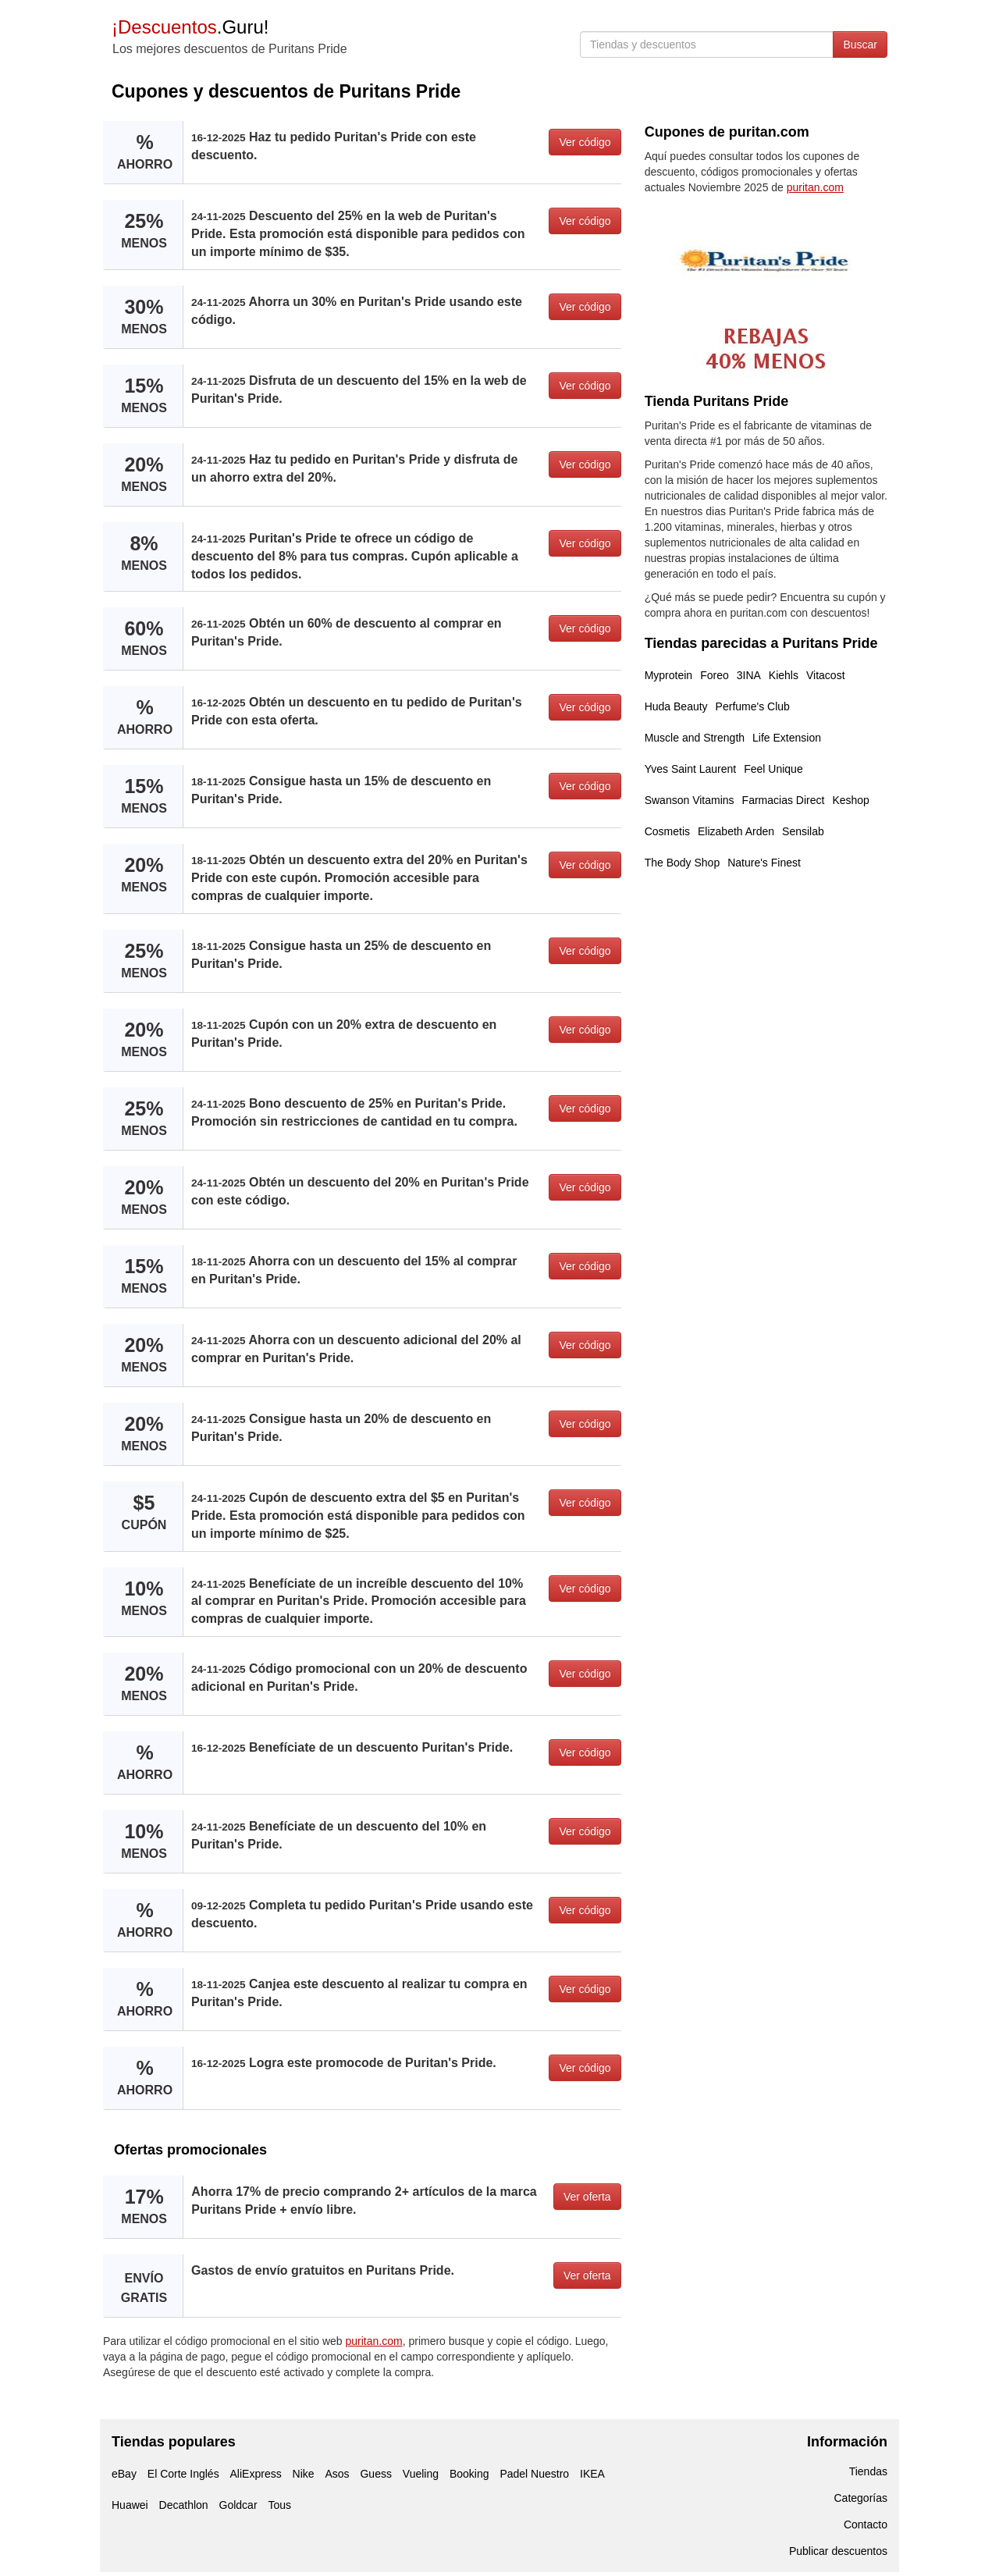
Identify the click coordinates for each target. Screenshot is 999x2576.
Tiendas (868, 2471)
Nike (304, 2473)
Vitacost (825, 675)
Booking (469, 2473)
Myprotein (668, 675)
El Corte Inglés (183, 2473)
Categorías (860, 2498)
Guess (375, 2473)
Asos (337, 2473)
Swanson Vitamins (689, 800)
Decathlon (183, 2505)
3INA (749, 675)
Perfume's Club (753, 706)
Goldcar (238, 2505)
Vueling (421, 2473)
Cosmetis (667, 831)
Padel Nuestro (534, 2473)
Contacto (865, 2524)
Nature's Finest (764, 862)
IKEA (592, 2473)
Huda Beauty (676, 706)
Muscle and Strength (695, 737)
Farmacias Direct (783, 800)
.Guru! (190, 26)
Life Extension (786, 737)
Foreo (714, 675)
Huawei (130, 2505)
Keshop (850, 800)
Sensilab (803, 831)
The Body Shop (682, 862)
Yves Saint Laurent (691, 769)
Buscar (860, 44)
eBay (124, 2473)
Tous (279, 2505)
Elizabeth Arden (736, 831)
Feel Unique (773, 769)
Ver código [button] (584, 142)
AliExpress (256, 2473)
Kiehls (783, 675)
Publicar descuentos (838, 2551)
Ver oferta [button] (587, 2196)
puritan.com (374, 2341)
